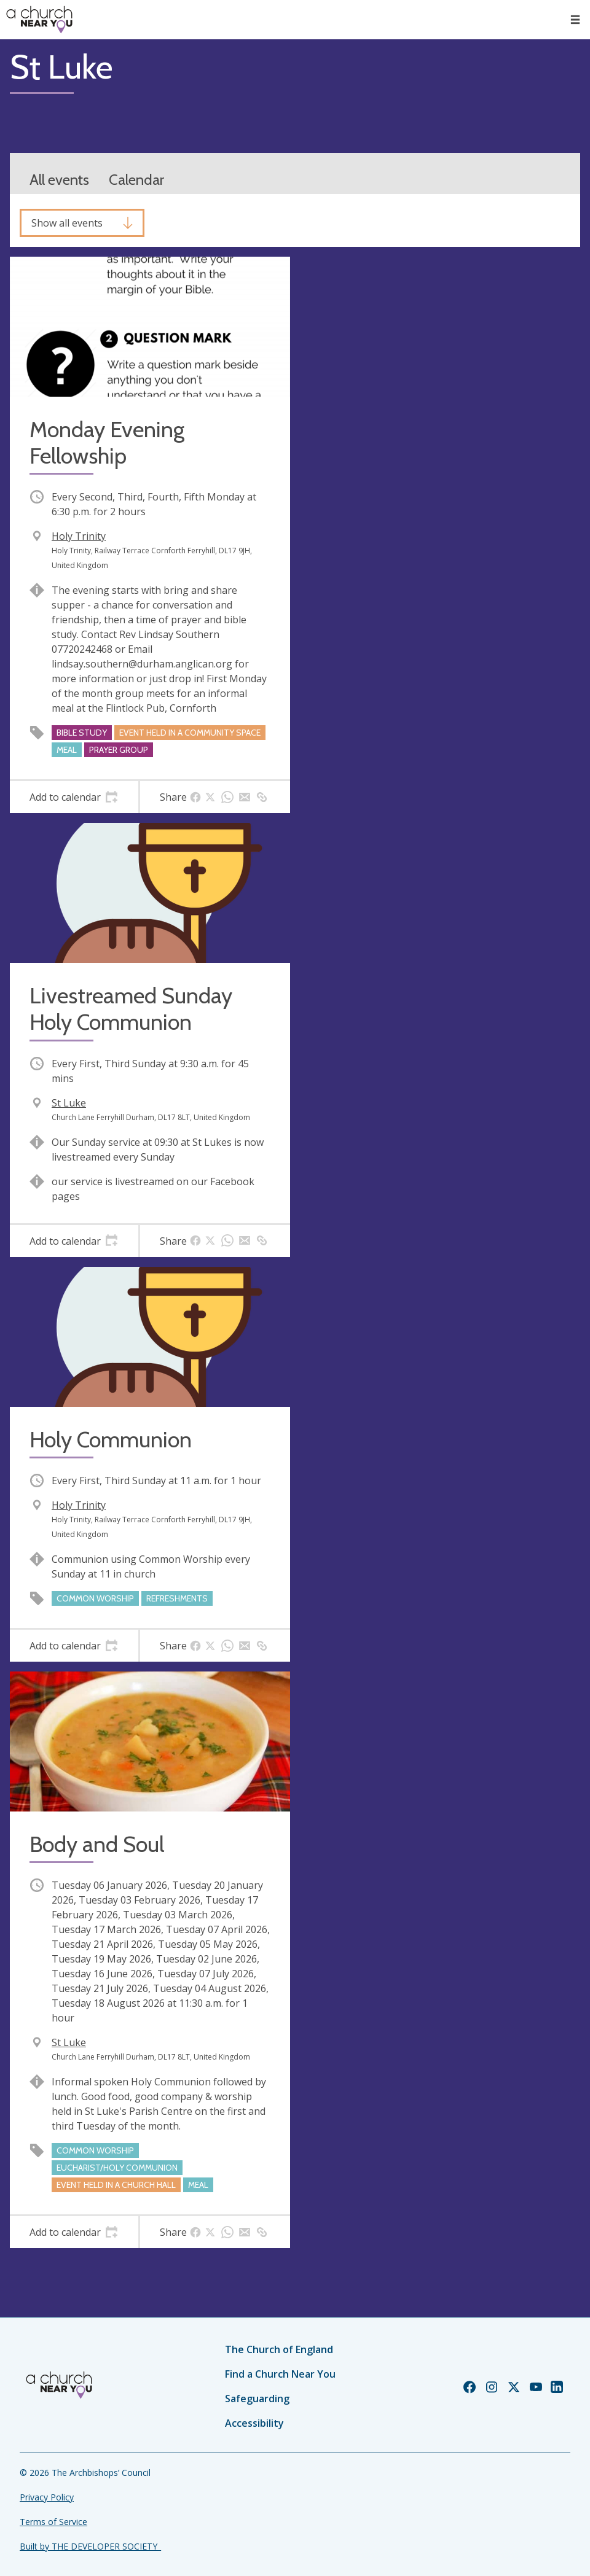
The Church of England (279, 2349)
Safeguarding (257, 2398)
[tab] (74, 797)
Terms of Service (53, 2521)
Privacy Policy (47, 2497)
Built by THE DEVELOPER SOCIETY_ (90, 2546)
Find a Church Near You (280, 2374)
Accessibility (254, 2423)
